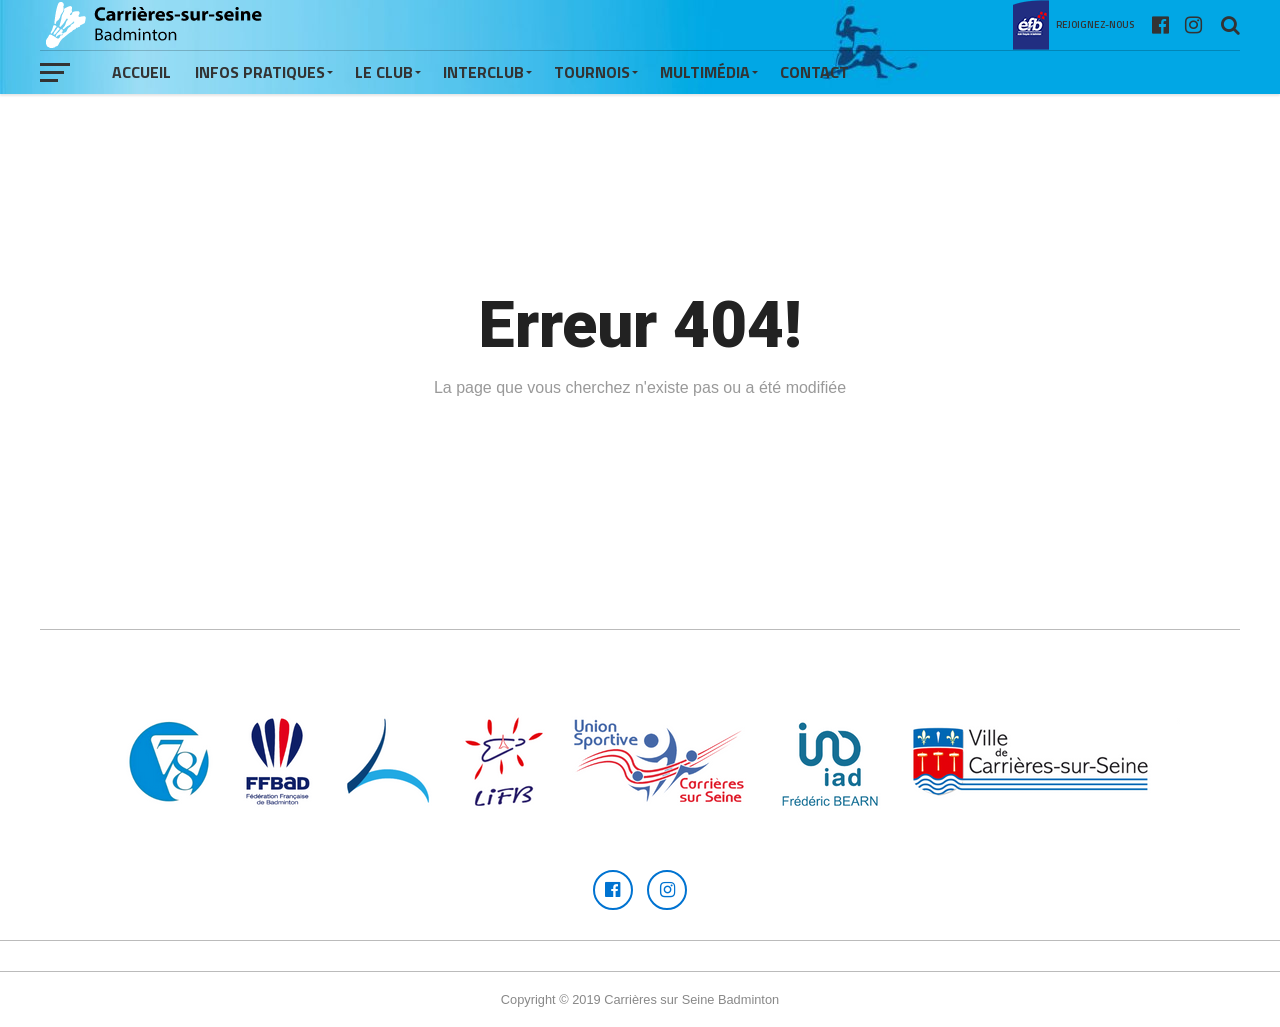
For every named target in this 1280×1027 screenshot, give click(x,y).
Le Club (384, 72)
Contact (814, 72)
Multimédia (705, 72)
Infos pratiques (260, 72)
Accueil (141, 72)
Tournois (592, 72)
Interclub (483, 72)
